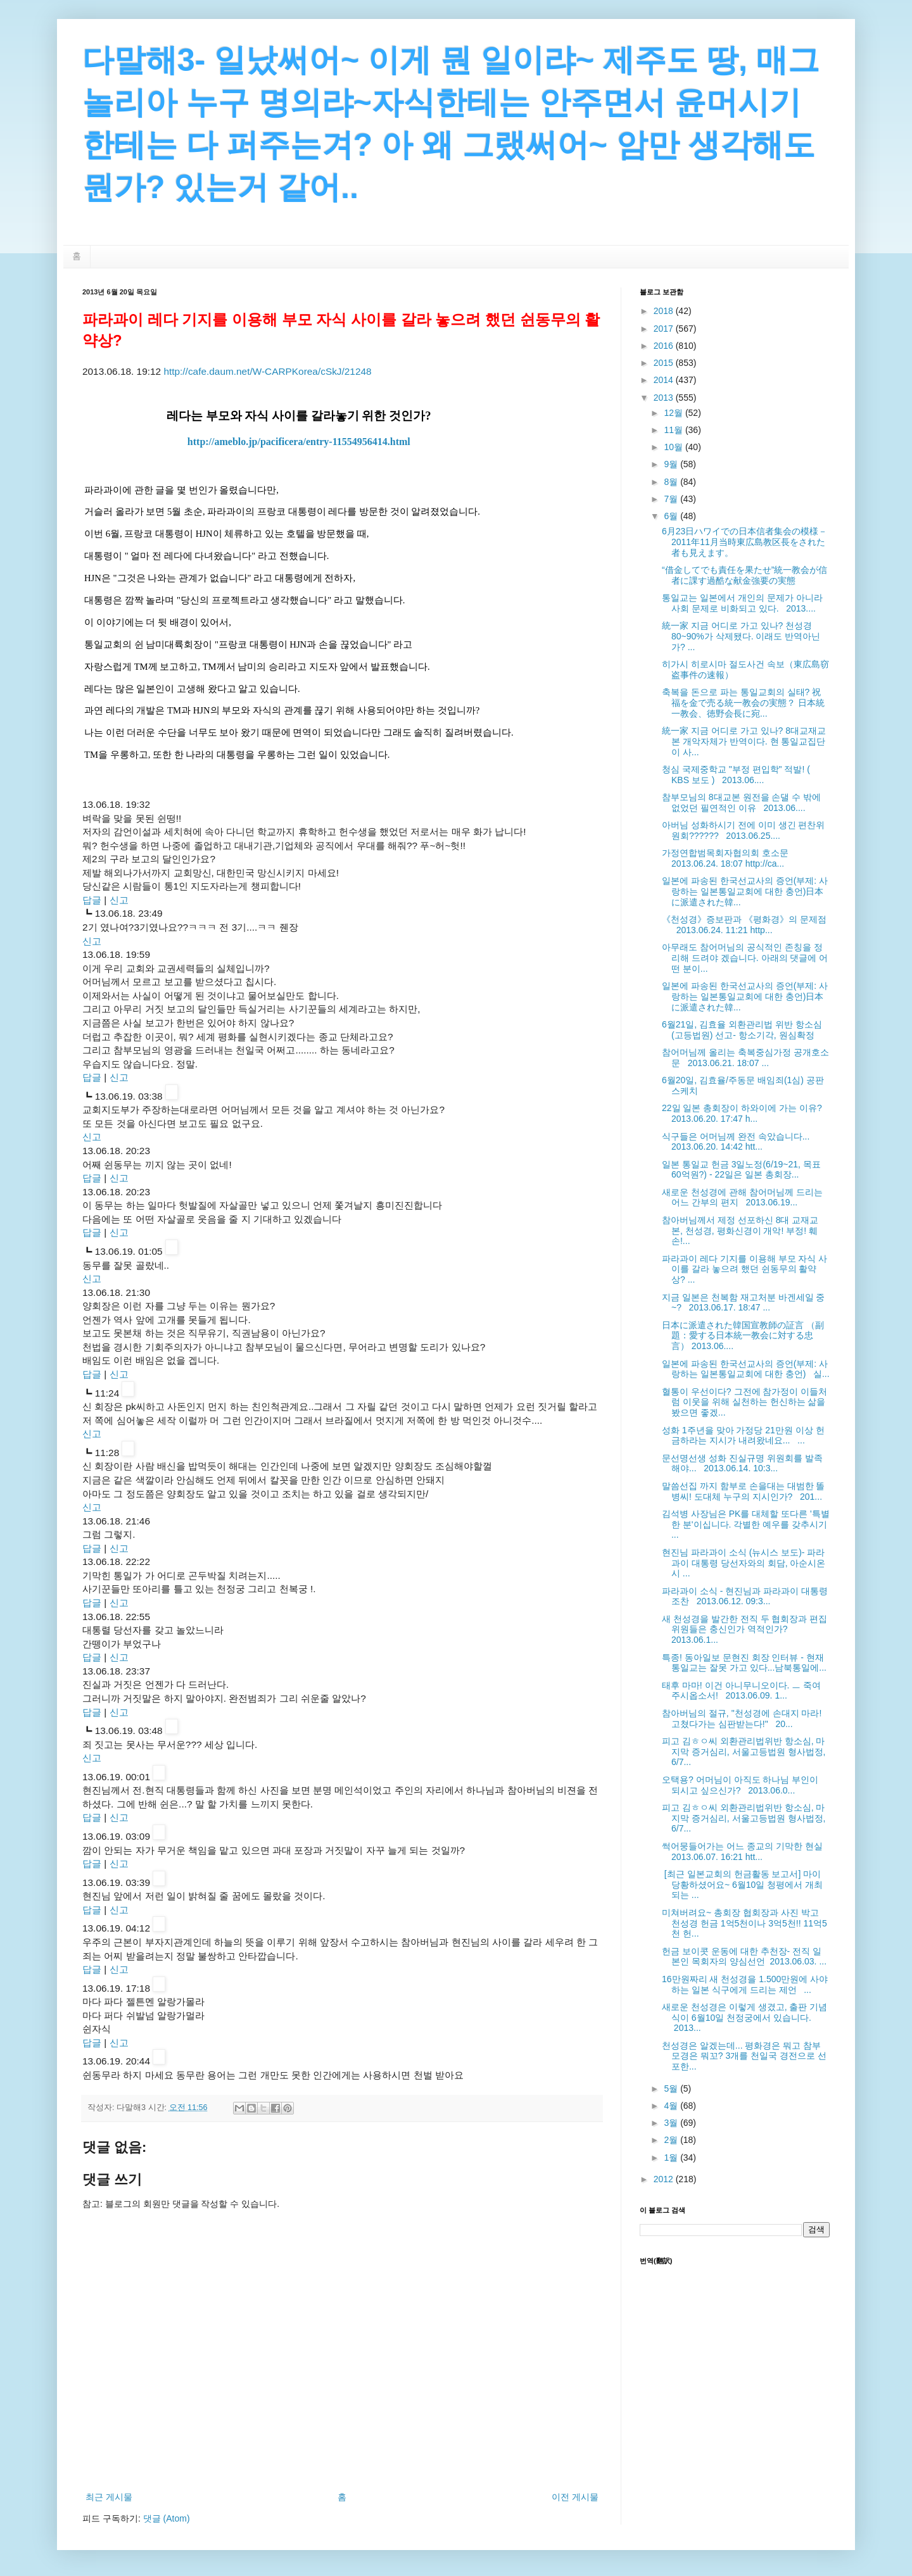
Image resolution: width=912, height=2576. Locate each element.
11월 (674, 430)
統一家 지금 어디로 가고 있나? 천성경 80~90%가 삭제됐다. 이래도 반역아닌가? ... (741, 636)
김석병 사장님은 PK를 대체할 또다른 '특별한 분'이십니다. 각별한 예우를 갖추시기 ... (746, 1524)
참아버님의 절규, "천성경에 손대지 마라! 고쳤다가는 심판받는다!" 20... (741, 1718)
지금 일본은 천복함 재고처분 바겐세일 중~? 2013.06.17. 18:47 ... (743, 1302)
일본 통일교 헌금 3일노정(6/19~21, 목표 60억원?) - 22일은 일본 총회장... (741, 1169)
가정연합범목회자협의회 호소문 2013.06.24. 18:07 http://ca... (728, 858)
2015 (665, 363)
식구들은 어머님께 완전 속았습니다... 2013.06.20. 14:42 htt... (738, 1141)
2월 (672, 2140)
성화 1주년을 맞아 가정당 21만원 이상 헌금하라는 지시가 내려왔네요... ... (743, 1435)
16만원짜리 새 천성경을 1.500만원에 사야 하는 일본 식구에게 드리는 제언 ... (745, 1984)
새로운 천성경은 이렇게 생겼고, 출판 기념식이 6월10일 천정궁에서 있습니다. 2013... (744, 2017)
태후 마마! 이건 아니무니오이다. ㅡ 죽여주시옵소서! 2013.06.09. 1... (741, 1690)
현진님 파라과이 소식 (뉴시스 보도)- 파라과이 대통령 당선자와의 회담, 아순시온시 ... (743, 1563)
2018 (665, 311)
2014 (665, 380)
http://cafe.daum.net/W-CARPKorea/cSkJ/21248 (267, 371)
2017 (665, 329)
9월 (672, 464)
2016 (665, 346)
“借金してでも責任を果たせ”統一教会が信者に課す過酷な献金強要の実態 (744, 575)
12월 (674, 413)
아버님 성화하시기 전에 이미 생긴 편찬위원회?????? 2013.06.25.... (743, 830)
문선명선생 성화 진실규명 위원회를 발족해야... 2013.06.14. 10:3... (742, 1463)
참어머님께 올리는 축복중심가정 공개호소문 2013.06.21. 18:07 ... (745, 1057)
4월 (672, 2106)
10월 (674, 447)
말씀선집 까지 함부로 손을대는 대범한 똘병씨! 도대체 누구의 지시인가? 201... (743, 1491)
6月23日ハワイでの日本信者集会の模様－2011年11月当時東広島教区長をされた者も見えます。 (744, 542)
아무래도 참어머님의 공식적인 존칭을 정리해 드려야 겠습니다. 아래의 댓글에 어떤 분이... (745, 958)
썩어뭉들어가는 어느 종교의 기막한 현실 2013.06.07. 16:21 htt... (744, 1851)
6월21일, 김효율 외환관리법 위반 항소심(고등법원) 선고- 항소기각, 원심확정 (742, 1029)
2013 (665, 398)
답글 (91, 900)
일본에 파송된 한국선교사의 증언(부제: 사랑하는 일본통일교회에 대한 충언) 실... (746, 1369)
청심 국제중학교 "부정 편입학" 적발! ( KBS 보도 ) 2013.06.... (736, 774)
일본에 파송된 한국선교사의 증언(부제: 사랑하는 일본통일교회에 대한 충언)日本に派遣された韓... (745, 891)
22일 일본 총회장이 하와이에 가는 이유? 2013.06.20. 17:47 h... (744, 1113)
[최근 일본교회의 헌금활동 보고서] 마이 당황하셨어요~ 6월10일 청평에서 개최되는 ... (742, 1885)
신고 (119, 900)
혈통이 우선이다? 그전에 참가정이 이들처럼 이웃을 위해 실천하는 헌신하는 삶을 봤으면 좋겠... (744, 1402)
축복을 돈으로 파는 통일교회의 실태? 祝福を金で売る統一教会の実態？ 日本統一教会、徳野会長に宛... (743, 703)
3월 (672, 2123)
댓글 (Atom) (166, 2518)
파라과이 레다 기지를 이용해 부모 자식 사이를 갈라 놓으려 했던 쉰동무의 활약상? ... (744, 1269)
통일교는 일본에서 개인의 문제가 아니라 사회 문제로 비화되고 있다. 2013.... (742, 603)
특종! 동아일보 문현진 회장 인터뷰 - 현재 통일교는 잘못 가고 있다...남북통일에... (744, 1662)
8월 (672, 482)
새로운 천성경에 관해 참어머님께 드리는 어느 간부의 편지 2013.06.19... (742, 1197)
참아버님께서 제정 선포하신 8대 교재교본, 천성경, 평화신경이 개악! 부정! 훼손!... (740, 1231)
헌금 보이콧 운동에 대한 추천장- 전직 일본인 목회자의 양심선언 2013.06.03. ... (744, 1956)
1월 (672, 2157)
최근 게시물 (109, 2497)
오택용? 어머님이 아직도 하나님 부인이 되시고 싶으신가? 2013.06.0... (740, 1785)
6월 (672, 516)
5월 (672, 2088)
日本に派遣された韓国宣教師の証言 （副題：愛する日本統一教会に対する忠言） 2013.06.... (743, 1336)
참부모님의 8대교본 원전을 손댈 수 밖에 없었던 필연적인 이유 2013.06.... (741, 802)
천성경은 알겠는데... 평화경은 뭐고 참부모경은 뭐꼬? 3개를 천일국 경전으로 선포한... (744, 2056)
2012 (665, 2179)
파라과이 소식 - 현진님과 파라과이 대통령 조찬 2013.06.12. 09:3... (745, 1596)
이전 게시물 (575, 2497)
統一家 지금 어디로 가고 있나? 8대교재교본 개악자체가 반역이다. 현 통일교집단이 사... (744, 741)
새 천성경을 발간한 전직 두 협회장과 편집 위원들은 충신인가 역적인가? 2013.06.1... (744, 1629)
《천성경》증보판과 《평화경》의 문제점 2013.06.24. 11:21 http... (744, 924)
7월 (672, 499)
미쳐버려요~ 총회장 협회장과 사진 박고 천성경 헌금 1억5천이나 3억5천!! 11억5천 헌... (744, 1923)
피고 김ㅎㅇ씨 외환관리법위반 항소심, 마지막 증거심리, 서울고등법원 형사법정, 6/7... (743, 1752)
